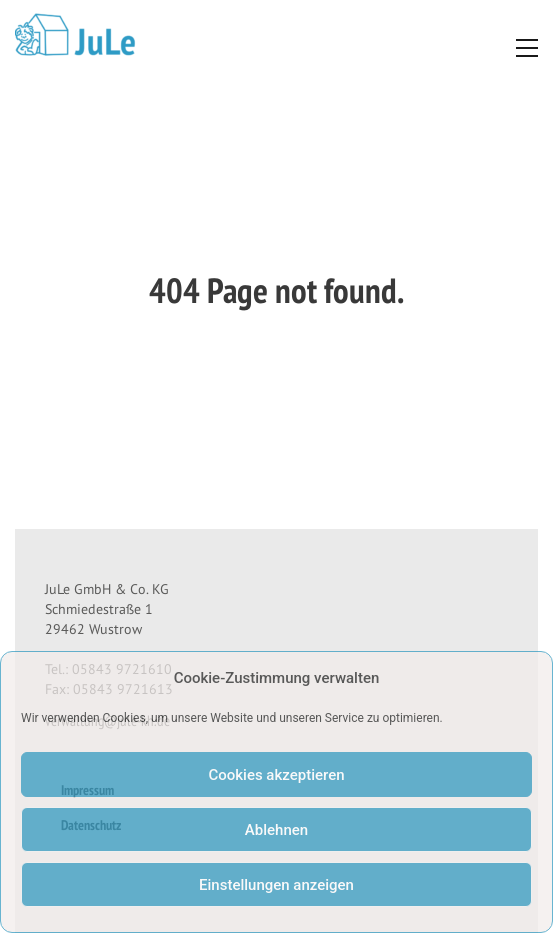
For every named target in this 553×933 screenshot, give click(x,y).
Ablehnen (276, 830)
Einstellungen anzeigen (276, 885)
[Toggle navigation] (521, 48)
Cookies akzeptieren (276, 775)
